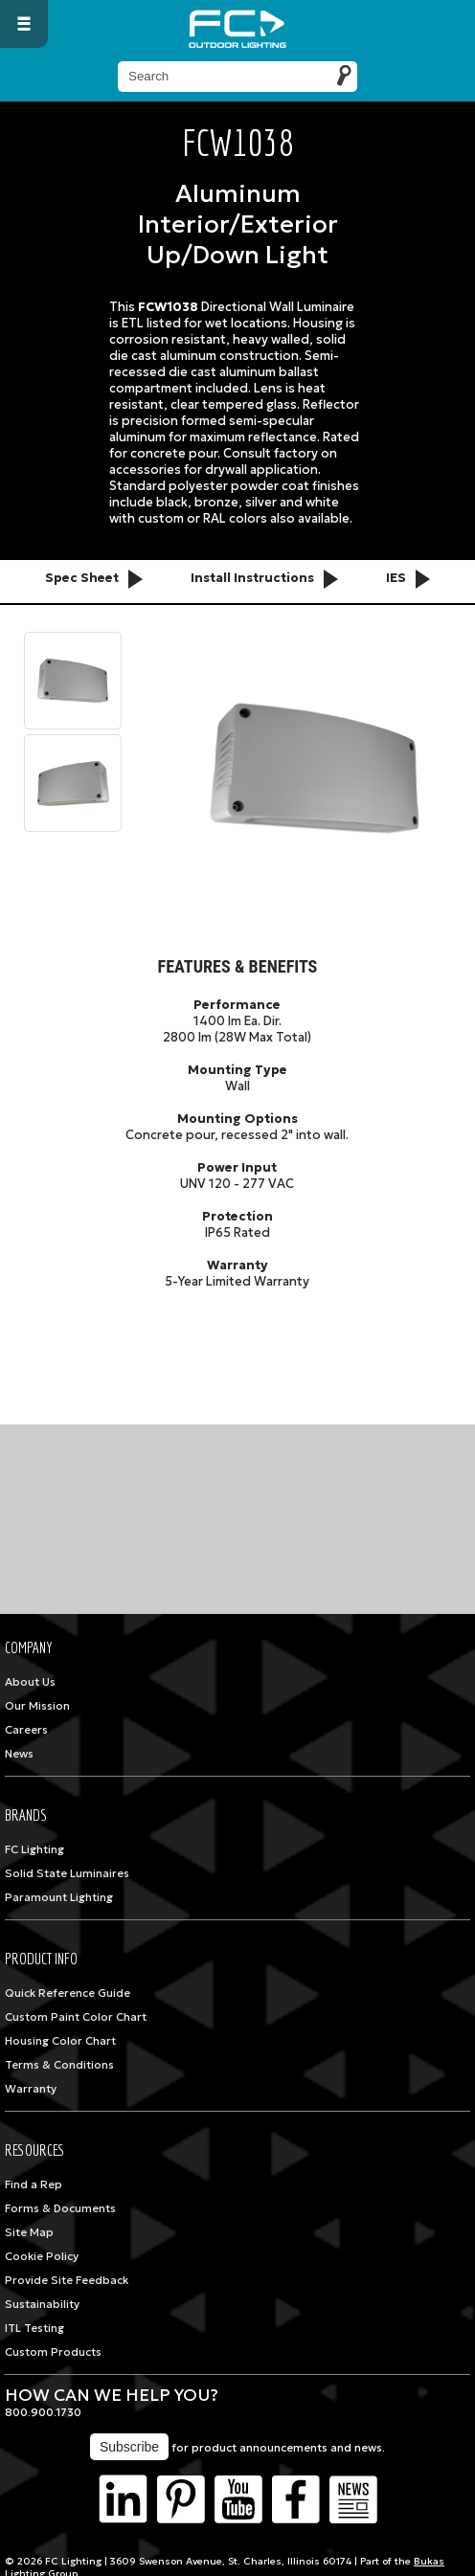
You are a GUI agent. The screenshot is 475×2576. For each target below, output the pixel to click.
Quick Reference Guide (67, 1993)
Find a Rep (33, 2184)
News (19, 1753)
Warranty (31, 2088)
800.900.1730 (43, 2412)
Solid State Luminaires (67, 1873)
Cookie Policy (42, 2256)
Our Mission (37, 1706)
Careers (26, 1729)
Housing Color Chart (60, 2041)
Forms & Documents (60, 2208)
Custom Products (53, 2352)
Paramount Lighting (59, 1897)
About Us (30, 1682)
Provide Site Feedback (66, 2280)
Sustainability (42, 2304)
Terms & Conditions (59, 2065)
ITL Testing (34, 2328)
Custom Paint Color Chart (76, 2017)
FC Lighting (34, 1849)
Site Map (29, 2232)
